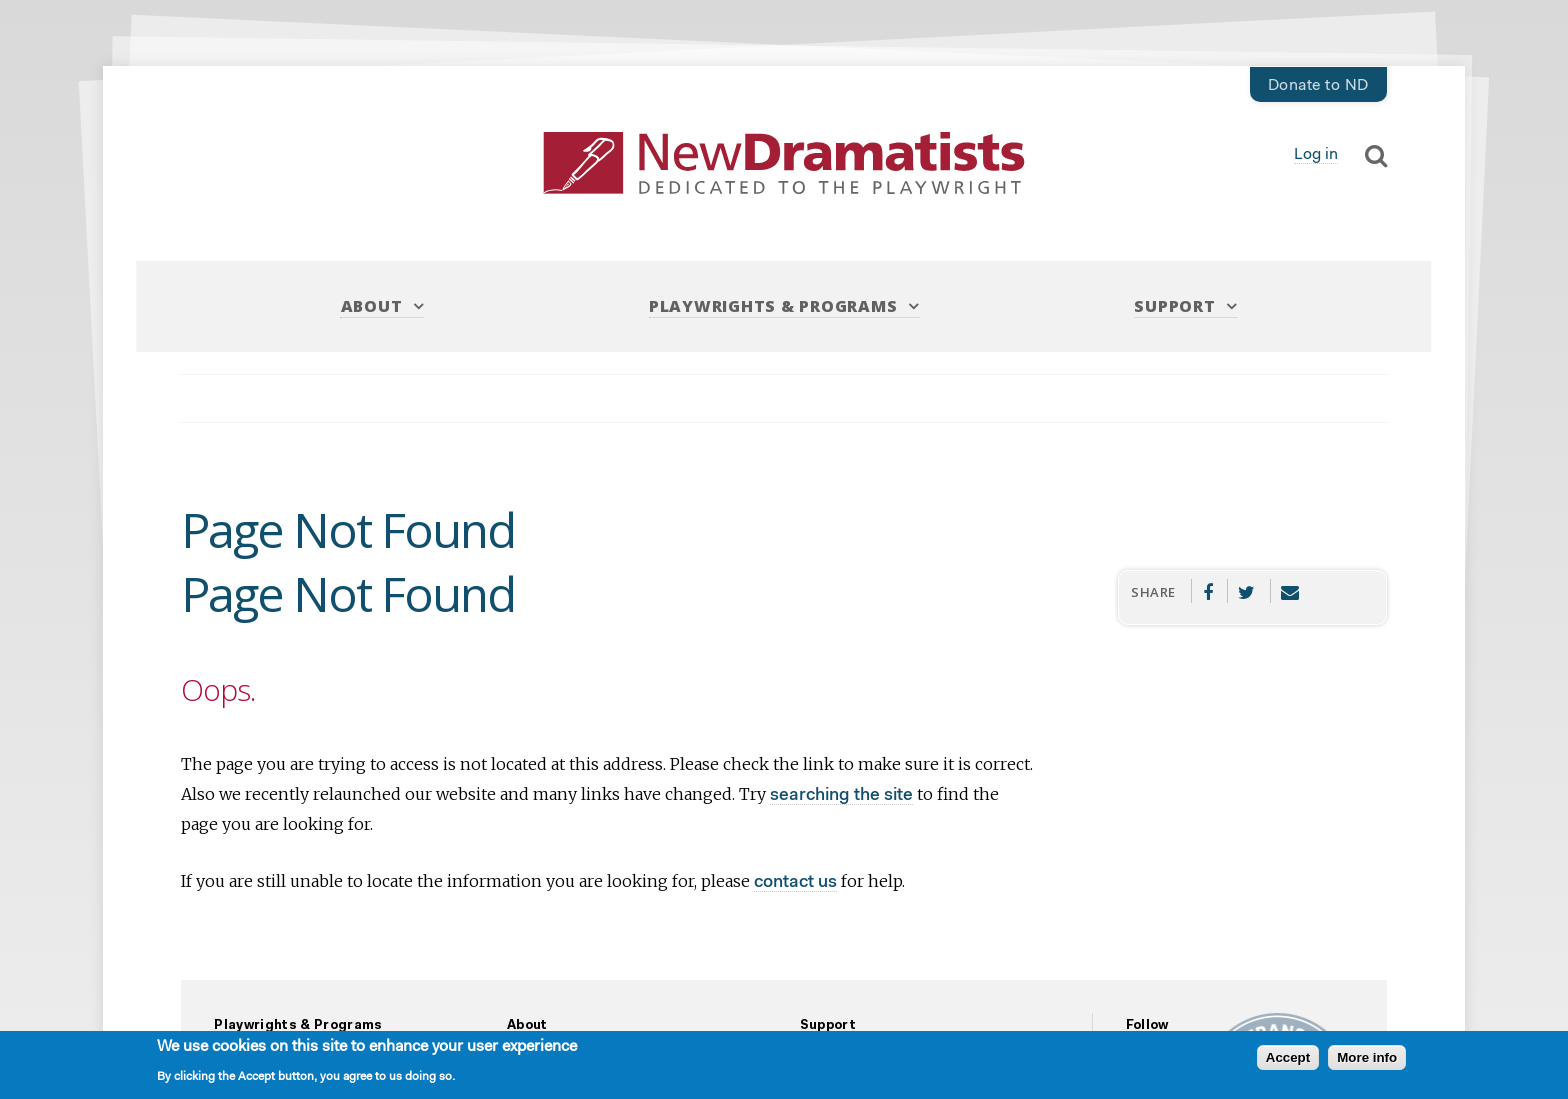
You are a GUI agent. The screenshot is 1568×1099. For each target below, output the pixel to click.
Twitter (1247, 591)
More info (1367, 1057)
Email (1290, 591)
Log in (1316, 155)
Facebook (1207, 591)
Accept (1288, 1057)
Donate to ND (1318, 86)
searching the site (841, 795)
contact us (795, 882)
